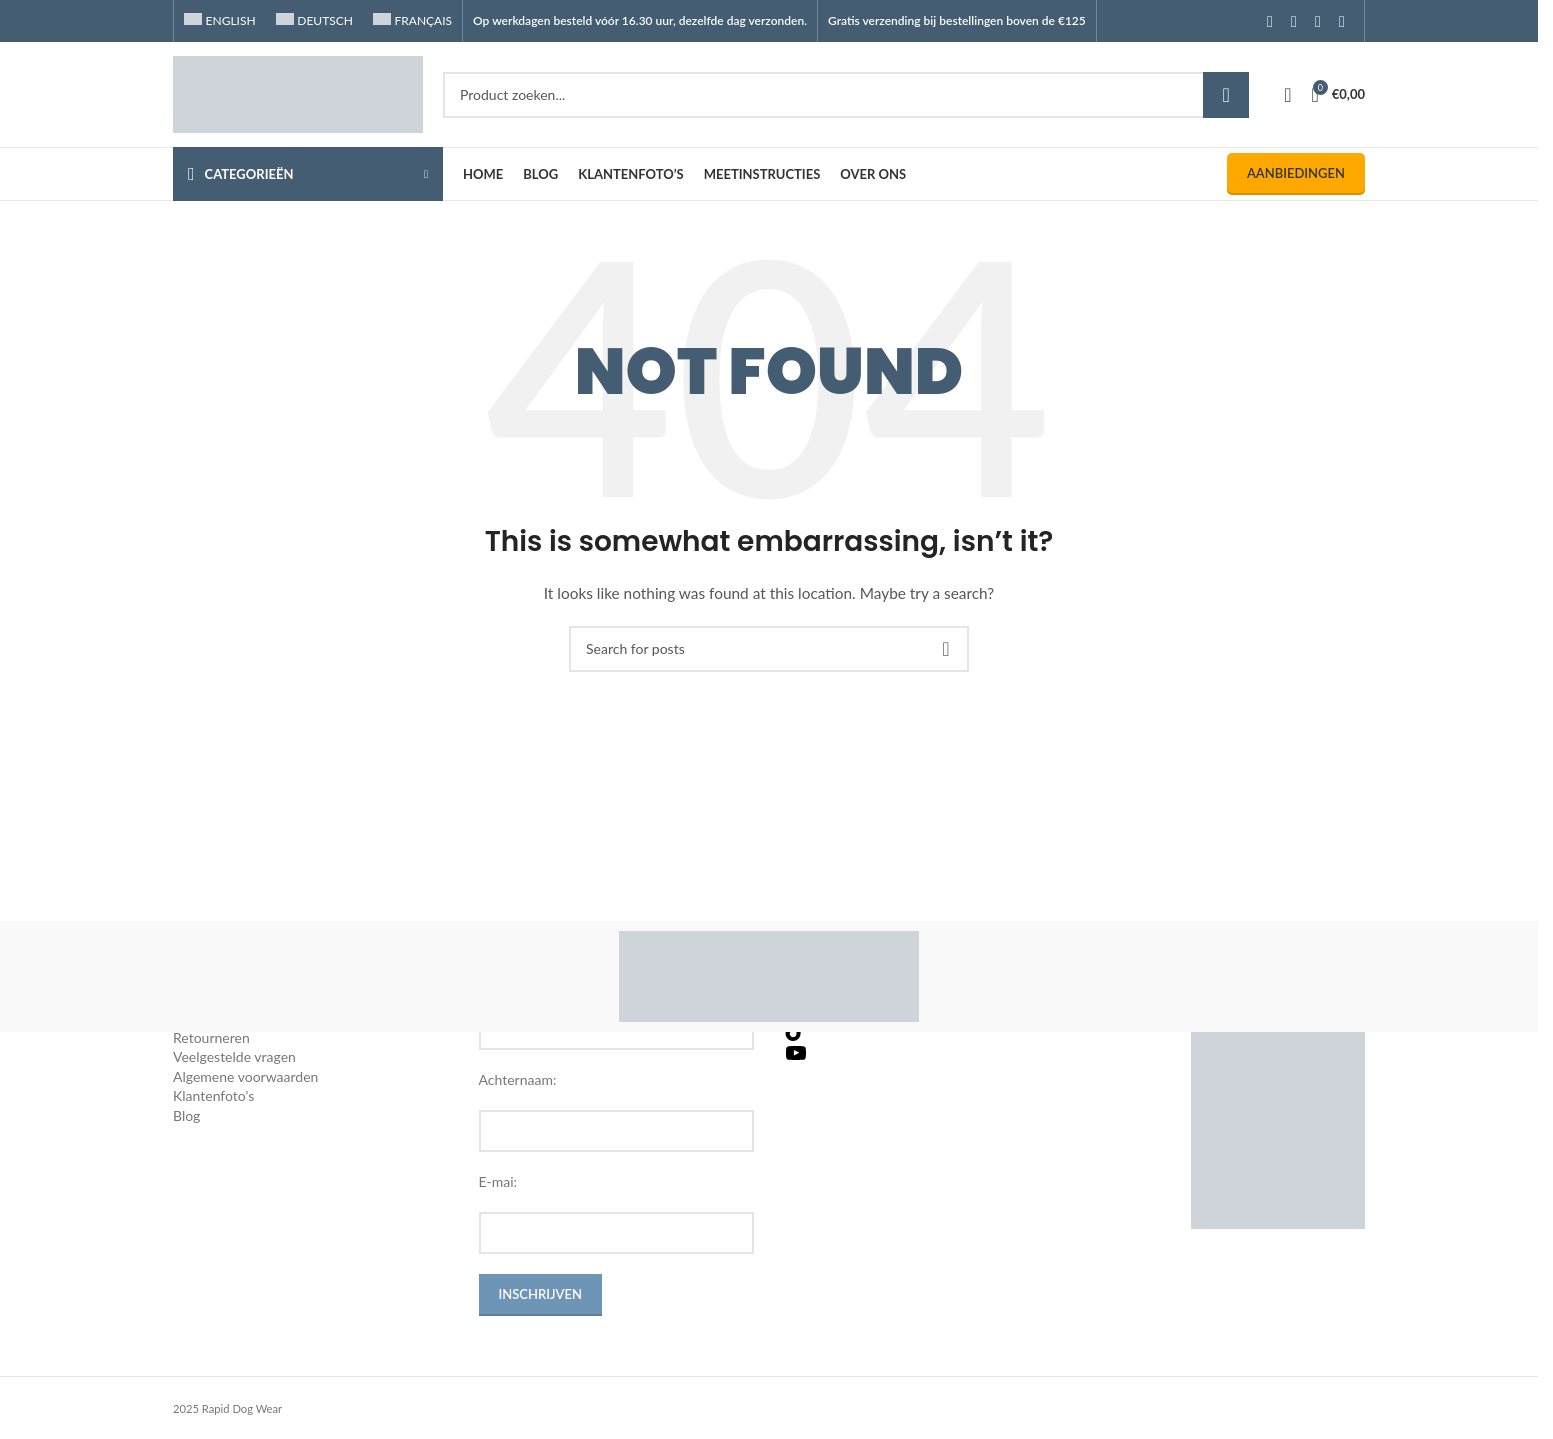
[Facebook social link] (1270, 21)
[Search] (846, 95)
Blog (186, 1115)
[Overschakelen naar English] (220, 21)
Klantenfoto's (213, 1095)
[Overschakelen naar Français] (412, 21)
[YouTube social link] (1318, 21)
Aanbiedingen (1296, 173)
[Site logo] (298, 92)
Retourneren (211, 1037)
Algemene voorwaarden (245, 1076)
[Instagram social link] (1294, 21)
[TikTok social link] (1342, 21)
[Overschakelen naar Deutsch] (314, 21)
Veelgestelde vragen (234, 1056)
